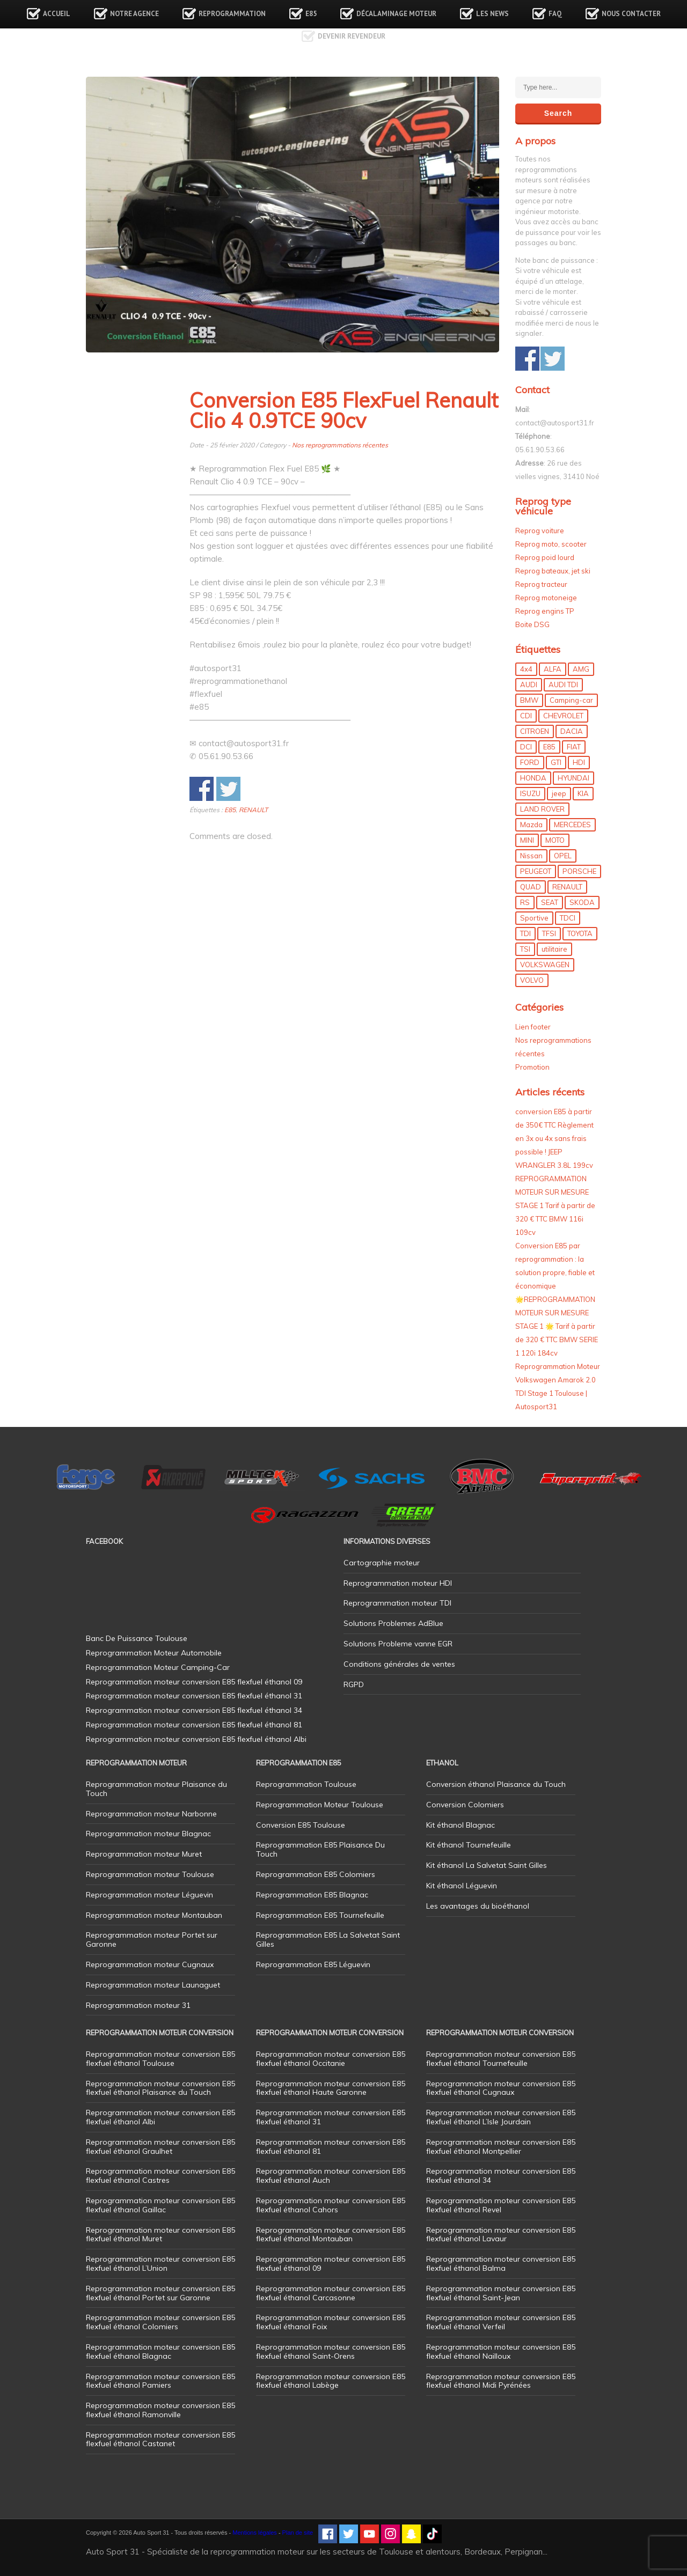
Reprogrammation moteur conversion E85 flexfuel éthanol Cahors (330, 2205)
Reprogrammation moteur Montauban (154, 1915)
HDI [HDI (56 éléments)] (579, 762)
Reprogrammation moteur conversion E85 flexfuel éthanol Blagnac (160, 2351)
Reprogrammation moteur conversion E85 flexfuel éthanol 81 (330, 2146)
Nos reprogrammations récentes (340, 445)
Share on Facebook (201, 789)
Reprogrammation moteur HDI (398, 1583)
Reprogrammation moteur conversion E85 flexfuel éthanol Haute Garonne (330, 2088)
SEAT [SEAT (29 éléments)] (549, 902)
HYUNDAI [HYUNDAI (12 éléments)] (573, 778)
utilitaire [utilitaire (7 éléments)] (554, 949)
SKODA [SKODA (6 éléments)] (582, 902)
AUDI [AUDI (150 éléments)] (528, 684)
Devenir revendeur (351, 36)
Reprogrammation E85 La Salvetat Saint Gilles (328, 1939)
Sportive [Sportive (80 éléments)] (534, 918)
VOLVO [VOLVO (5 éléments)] (532, 980)
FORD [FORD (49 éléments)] (529, 762)
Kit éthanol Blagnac (460, 1825)
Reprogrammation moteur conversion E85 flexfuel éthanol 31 (330, 2117)
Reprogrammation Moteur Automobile (154, 1653)
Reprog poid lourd (544, 557)
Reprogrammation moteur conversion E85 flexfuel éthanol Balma (500, 2263)
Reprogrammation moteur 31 (138, 2005)
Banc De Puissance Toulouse (136, 1638)
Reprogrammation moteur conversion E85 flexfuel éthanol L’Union (160, 2263)
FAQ (555, 13)
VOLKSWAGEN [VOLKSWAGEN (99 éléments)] (544, 964)
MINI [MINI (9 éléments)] (527, 840)
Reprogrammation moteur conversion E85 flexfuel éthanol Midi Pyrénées (500, 2381)
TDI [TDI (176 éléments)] (525, 933)
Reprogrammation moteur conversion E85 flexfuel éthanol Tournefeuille (500, 2058)
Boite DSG (532, 624)
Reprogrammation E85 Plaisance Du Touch (320, 1849)
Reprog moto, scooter (551, 544)
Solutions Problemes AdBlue (393, 1623)
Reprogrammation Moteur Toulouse (319, 1804)
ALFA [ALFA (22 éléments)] (552, 669)
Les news (492, 13)
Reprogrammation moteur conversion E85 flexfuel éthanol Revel (500, 2205)
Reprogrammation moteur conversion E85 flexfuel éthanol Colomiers (160, 2322)
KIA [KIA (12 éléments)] (583, 793)
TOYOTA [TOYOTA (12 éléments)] (580, 933)
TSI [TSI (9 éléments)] (525, 949)
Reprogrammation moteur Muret (144, 1854)
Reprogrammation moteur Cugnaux (150, 1964)
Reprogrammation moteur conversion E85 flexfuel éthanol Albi (160, 2117)
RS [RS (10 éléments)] (525, 902)
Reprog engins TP (544, 611)
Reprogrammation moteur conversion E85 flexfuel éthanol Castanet (160, 2439)
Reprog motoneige (546, 597)
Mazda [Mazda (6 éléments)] (531, 824)
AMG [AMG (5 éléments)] (581, 669)
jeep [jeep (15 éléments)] (559, 793)
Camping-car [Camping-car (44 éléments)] (571, 700)
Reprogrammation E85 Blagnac (312, 1895)
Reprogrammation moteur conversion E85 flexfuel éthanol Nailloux (500, 2351)
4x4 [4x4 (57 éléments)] (526, 669)
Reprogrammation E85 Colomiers (315, 1874)
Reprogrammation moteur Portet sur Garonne (151, 1939)
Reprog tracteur (541, 584)
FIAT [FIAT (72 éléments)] (574, 746)
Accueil (56, 13)
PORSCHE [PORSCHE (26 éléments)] (579, 871)
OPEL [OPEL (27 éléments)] (563, 855)
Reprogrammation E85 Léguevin (313, 1964)
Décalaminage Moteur (396, 13)
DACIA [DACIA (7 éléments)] (571, 731)
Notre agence (134, 13)
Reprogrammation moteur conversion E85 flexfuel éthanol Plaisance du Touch (160, 2088)
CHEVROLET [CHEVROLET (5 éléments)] (563, 715)
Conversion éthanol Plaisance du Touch (496, 1784)
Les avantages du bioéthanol (477, 1906)
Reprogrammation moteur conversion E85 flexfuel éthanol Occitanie (330, 2058)
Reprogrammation (232, 13)
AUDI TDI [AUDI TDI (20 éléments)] (563, 684)
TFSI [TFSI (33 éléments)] (549, 933)
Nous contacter (631, 13)
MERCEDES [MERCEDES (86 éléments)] (572, 824)
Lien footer (533, 1026)
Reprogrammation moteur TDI (397, 1603)
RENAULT (253, 810)
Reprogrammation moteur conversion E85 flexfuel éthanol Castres (160, 2175)
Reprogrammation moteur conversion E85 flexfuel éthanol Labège (330, 2381)
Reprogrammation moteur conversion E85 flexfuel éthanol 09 (330, 2263)
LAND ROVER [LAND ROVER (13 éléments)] (542, 809)
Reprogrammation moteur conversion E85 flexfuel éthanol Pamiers (160, 2381)
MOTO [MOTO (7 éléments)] (555, 840)
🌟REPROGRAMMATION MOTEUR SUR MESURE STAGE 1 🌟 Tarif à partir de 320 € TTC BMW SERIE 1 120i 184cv (556, 1326)
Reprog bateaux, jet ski (552, 570)
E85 (311, 13)
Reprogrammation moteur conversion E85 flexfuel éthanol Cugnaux (500, 2088)
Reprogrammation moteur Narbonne (151, 1814)
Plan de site (297, 2532)
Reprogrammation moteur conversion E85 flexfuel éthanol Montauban (330, 2234)
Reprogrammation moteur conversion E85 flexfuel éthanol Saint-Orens (330, 2351)
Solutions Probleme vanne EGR (398, 1643)
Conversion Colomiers (465, 1804)
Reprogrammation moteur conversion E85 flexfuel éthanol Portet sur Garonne (160, 2293)
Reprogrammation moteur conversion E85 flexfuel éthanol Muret (160, 2234)
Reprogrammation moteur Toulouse (150, 1874)
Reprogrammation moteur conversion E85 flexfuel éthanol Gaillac (160, 2205)
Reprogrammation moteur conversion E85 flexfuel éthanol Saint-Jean (500, 2293)
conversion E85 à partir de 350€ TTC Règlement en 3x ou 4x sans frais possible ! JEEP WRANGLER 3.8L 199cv (554, 1138)
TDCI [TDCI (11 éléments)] (567, 918)
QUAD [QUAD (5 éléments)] (530, 886)
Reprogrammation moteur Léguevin (149, 1895)
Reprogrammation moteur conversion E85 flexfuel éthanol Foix (330, 2322)
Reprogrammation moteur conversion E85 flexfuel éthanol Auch (330, 2175)
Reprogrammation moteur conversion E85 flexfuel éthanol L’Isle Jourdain (500, 2117)
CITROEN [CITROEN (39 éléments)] (534, 731)
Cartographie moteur (382, 1562)
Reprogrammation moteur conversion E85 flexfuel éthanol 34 (500, 2175)
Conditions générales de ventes (399, 1664)
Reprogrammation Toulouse (306, 1784)
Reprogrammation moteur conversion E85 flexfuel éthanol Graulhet (160, 2146)
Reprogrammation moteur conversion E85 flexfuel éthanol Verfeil (500, 2322)
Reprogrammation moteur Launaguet (153, 1985)
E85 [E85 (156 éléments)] (549, 746)
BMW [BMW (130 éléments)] (529, 700)
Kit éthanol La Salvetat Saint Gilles (486, 1865)
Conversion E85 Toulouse (300, 1825)
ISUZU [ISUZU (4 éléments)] (530, 793)
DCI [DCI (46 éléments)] (526, 746)
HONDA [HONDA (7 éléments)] (533, 778)
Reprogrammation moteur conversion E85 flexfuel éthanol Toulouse (160, 2058)
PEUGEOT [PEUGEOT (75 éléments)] (535, 871)
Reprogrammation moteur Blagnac (148, 1833)
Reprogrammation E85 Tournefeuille (320, 1915)
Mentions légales (254, 2532)
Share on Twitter (228, 789)
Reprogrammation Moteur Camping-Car (158, 1667)
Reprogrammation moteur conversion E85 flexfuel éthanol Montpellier (500, 2146)
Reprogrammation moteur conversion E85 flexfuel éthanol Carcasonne (330, 2293)
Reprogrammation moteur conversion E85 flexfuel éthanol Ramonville (160, 2410)
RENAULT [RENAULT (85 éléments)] (567, 886)
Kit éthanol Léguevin (461, 1885)
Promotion (532, 1067)
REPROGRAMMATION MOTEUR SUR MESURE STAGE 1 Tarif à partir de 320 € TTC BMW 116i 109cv (555, 1205)
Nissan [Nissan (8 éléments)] (531, 855)
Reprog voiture (539, 530)
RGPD (354, 1684)
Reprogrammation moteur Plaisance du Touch (156, 1788)
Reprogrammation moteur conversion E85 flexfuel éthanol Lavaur (500, 2234)
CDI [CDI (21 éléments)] (526, 715)
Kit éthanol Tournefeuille (468, 1845)
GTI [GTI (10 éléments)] (556, 762)
